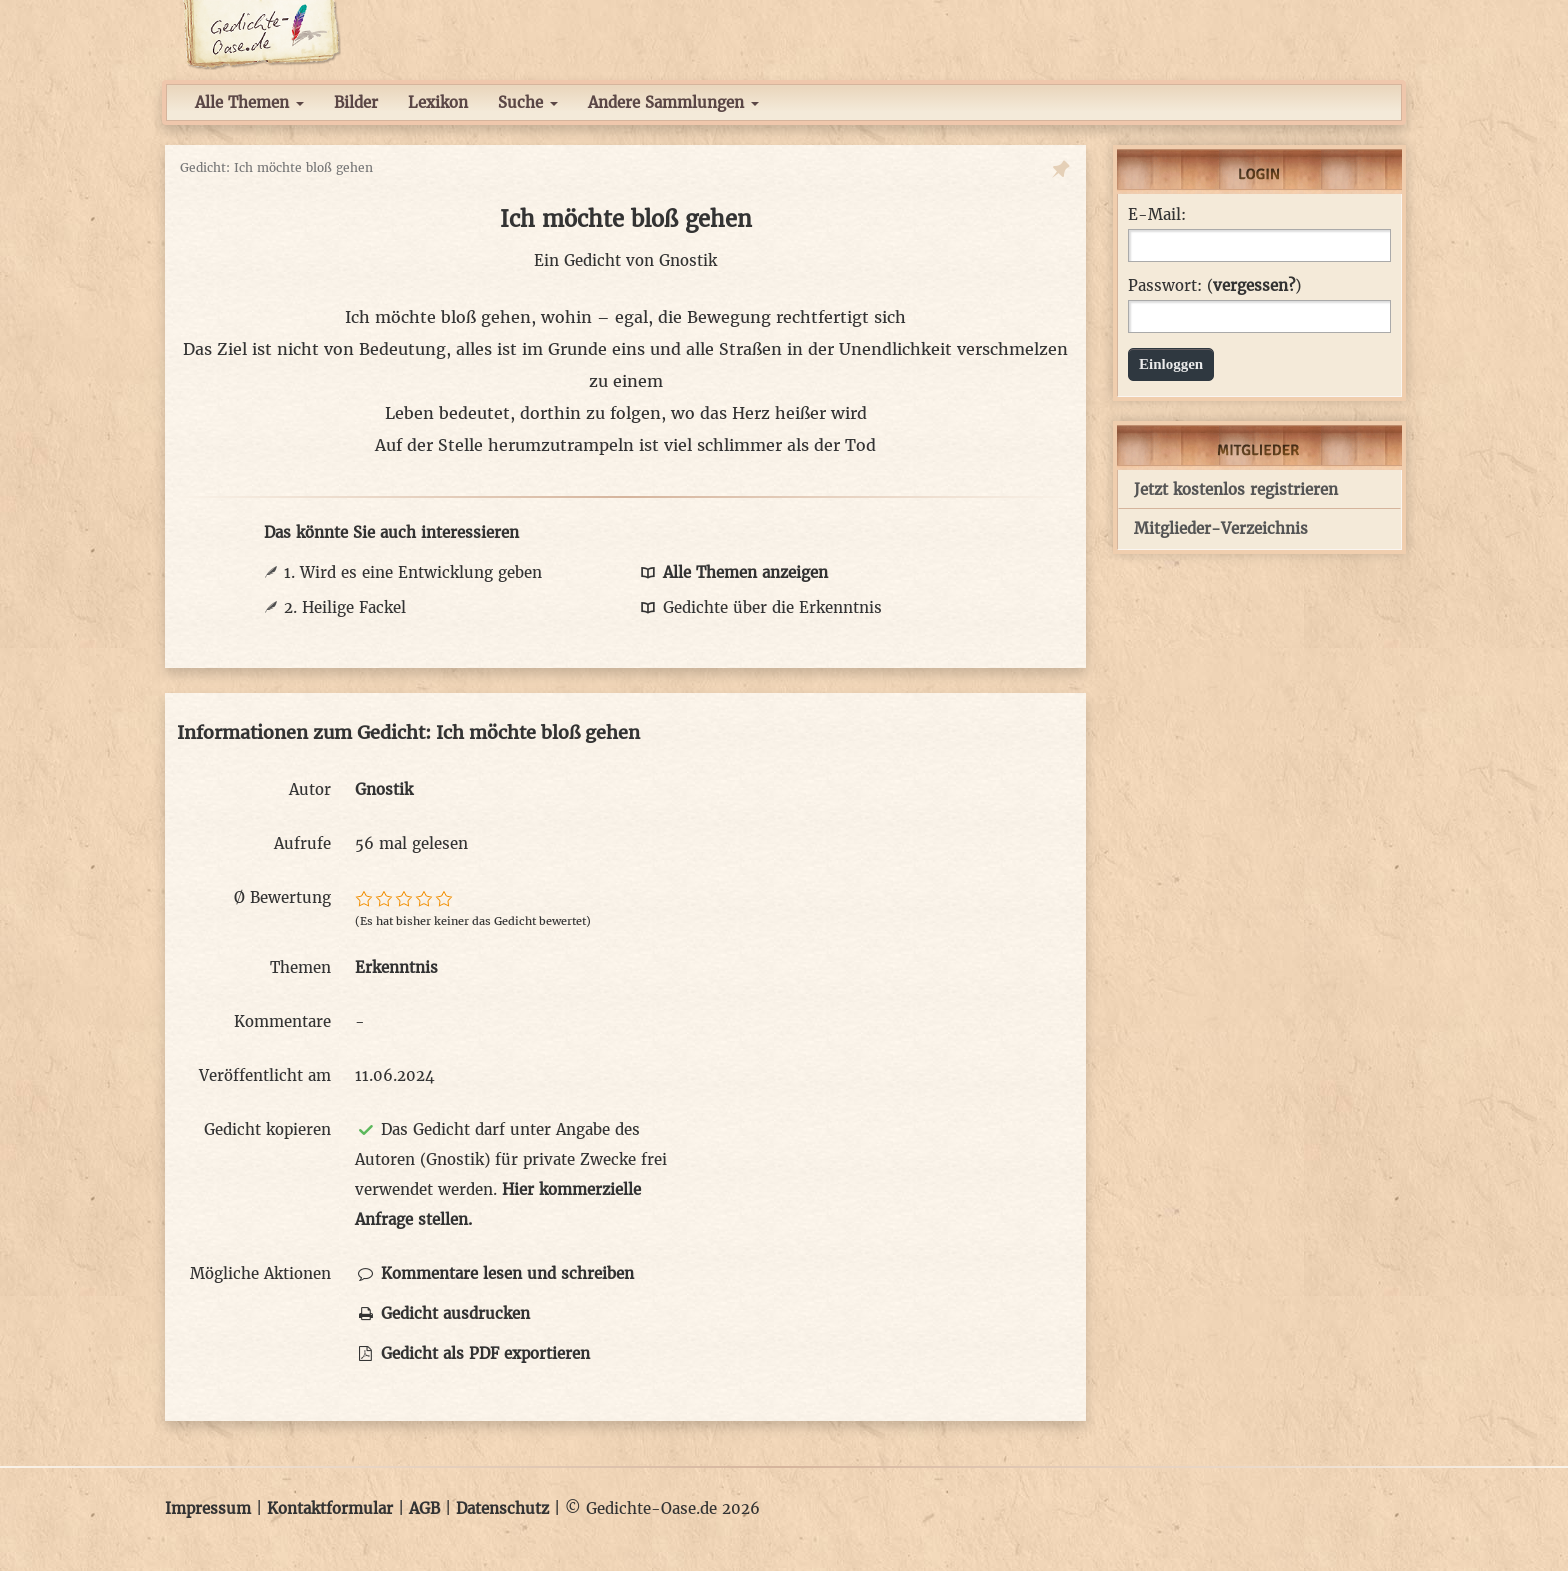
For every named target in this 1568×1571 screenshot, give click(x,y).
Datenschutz (502, 1508)
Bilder (356, 102)
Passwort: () (1214, 286)
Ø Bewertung (282, 897)
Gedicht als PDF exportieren (472, 1353)
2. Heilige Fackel (345, 607)
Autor (310, 789)
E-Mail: (1157, 215)
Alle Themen (249, 102)
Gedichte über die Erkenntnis (759, 607)
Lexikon (438, 102)
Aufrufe (302, 843)
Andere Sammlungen (673, 102)
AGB (424, 1508)
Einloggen (1171, 364)
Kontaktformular (330, 1508)
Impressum (208, 1508)
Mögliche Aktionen (260, 1273)
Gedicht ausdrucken (442, 1313)
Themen (300, 967)
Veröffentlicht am (265, 1075)
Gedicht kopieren (267, 1129)
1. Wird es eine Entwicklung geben (413, 572)
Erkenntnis (396, 967)
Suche (528, 102)
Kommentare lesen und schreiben (494, 1273)
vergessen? (1254, 285)
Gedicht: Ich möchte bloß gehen (276, 167)
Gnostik (688, 260)
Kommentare (282, 1021)
